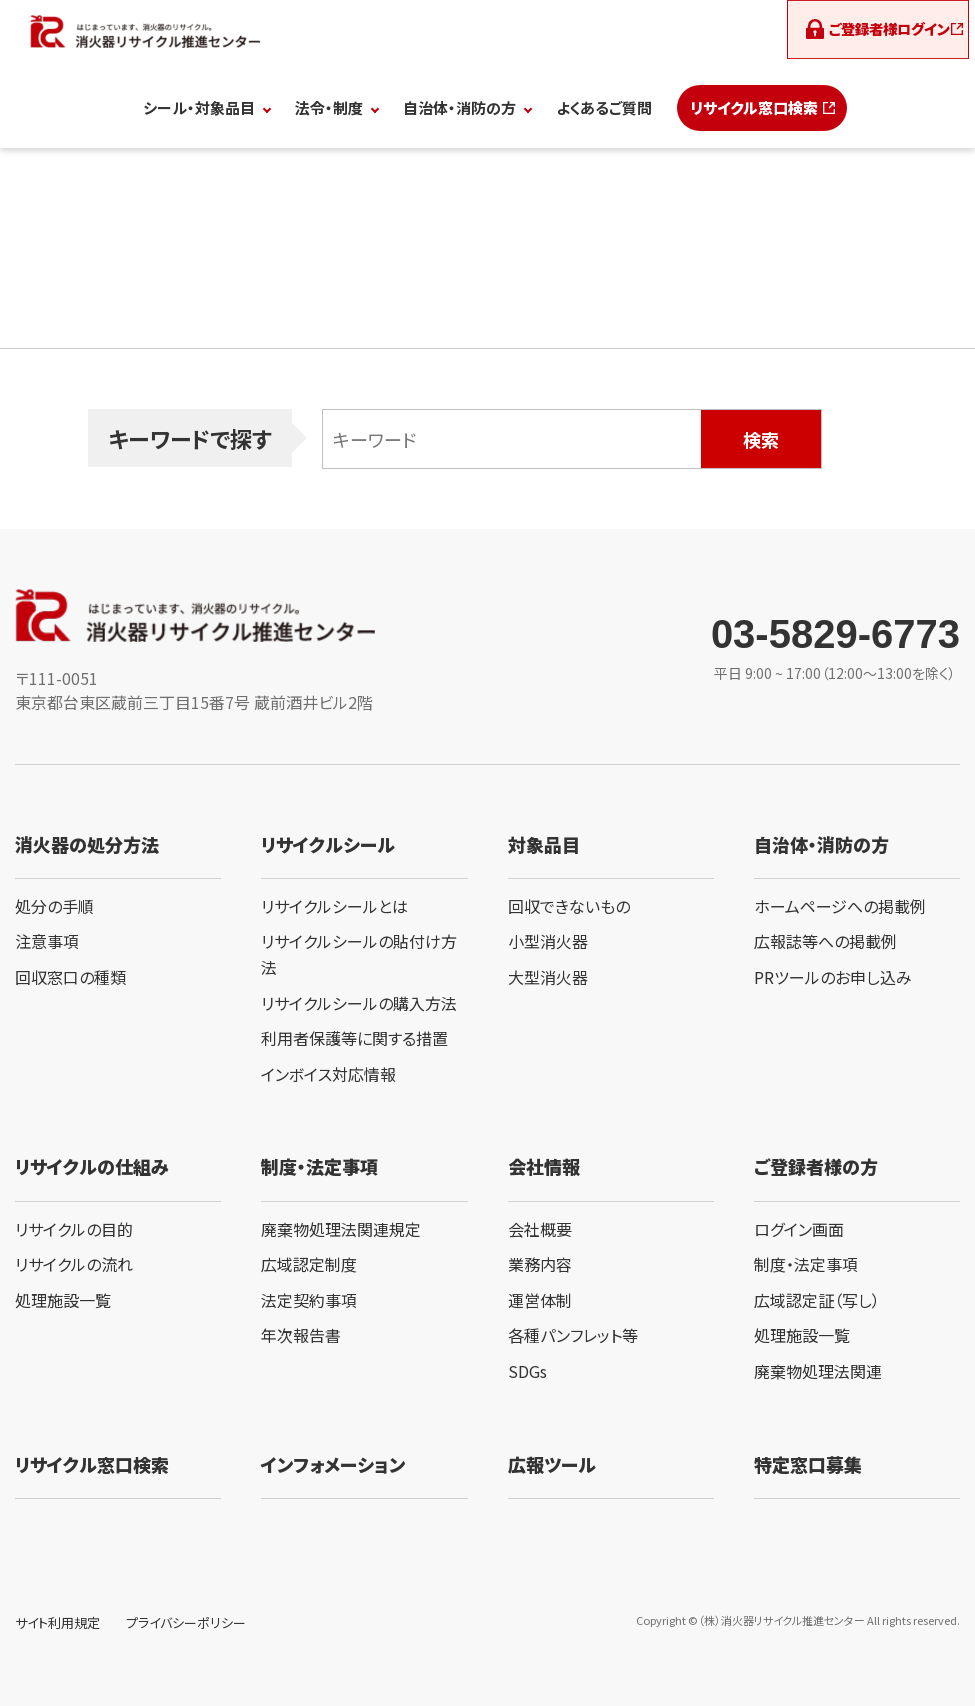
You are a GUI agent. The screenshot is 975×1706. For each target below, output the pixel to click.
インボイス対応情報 (328, 1074)
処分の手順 (54, 906)
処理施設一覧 (63, 1300)
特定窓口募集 (808, 1464)
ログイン (886, 30)
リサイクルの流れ (74, 1264)
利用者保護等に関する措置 (354, 1038)
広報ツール (552, 1464)
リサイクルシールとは (334, 906)
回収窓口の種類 (70, 977)
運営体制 (540, 1300)
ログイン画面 (799, 1229)
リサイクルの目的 (74, 1229)
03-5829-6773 (835, 634)
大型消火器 (548, 977)
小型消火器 (548, 941)
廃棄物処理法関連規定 (341, 1229)
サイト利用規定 (57, 1622)
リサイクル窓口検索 (754, 107)
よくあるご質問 (604, 107)
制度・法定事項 (806, 1264)
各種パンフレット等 (573, 1335)
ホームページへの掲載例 (840, 906)
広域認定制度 (309, 1264)
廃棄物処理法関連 (818, 1371)
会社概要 (540, 1229)
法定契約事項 (309, 1300)
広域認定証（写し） (817, 1300)
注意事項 (47, 941)
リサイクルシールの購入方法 (359, 1003)
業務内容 (540, 1264)
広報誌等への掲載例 (825, 941)
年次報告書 (301, 1335)
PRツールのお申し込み (833, 977)
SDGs (527, 1371)
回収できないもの (569, 906)
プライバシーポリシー (186, 1622)
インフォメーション (333, 1464)
